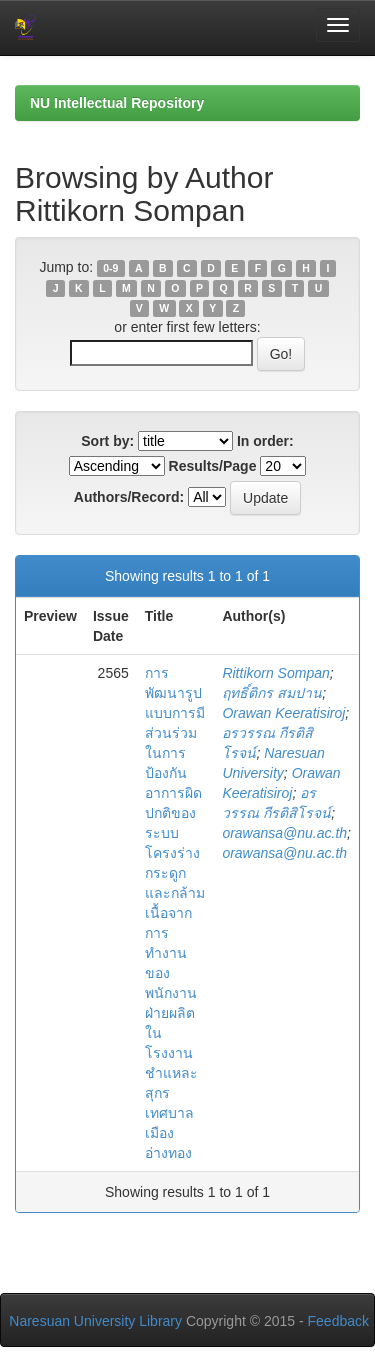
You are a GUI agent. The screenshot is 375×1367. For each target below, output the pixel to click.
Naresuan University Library (95, 1321)
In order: (265, 441)
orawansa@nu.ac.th (284, 833)
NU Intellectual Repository (117, 103)
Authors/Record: (129, 497)
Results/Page (213, 466)
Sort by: (107, 441)
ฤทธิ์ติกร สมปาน (272, 693)
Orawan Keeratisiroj (283, 713)
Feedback (338, 1321)
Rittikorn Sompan (275, 673)
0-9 (110, 268)
